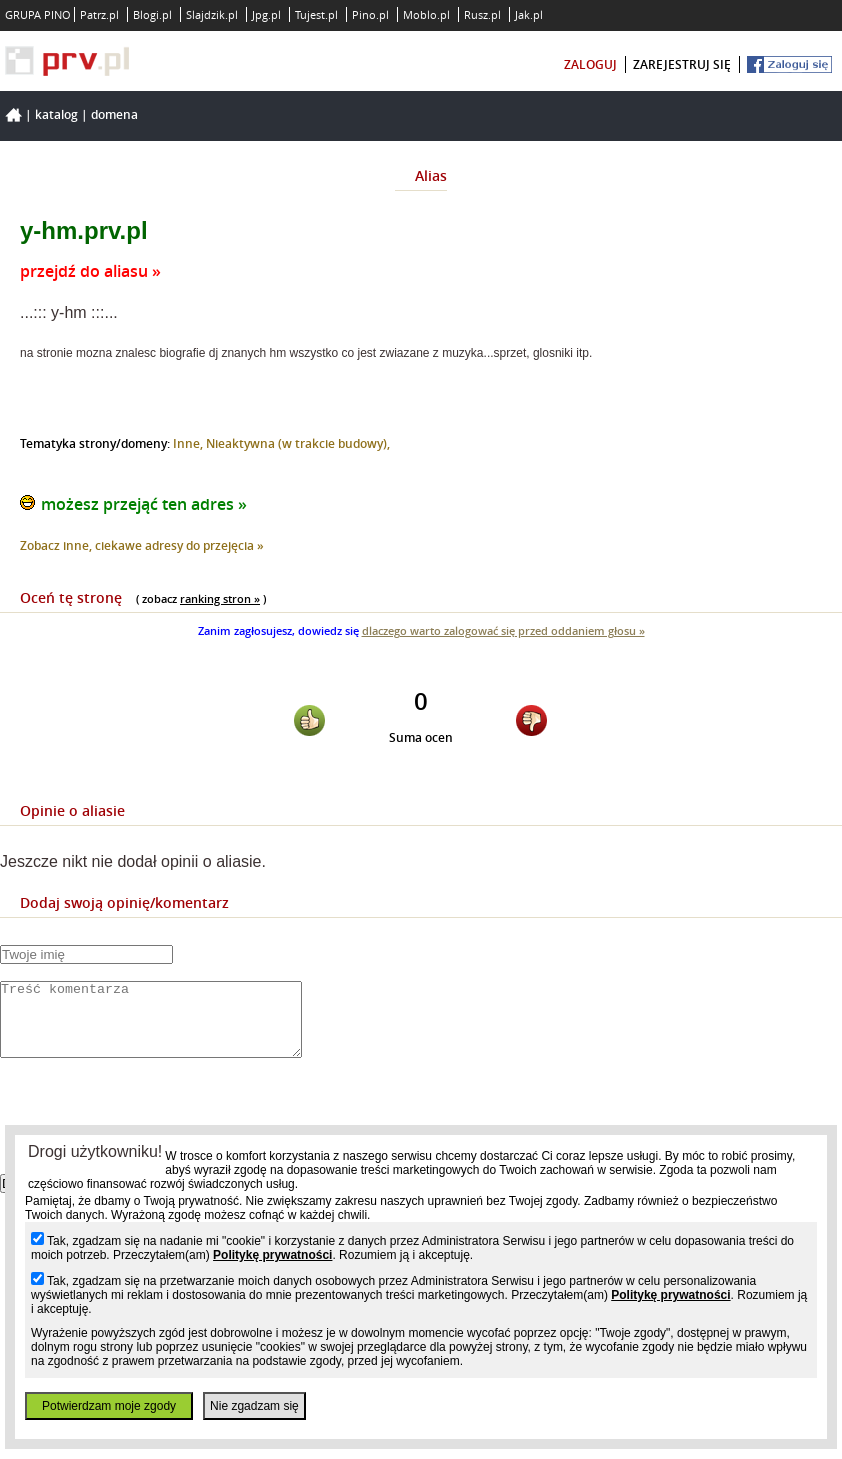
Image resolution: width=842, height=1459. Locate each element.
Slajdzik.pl (212, 14)
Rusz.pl (482, 14)
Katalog (56, 114)
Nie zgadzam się (254, 1406)
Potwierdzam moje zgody (109, 1406)
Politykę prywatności (272, 1255)
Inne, (189, 443)
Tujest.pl (316, 14)
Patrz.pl (99, 14)
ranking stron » (220, 598)
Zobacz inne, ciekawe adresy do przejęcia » (142, 545)
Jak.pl (529, 14)
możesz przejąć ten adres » (144, 504)
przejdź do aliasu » (90, 271)
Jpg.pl (266, 14)
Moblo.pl (426, 14)
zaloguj (590, 64)
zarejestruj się (682, 64)
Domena (114, 114)
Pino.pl (370, 14)
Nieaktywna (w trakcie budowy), (298, 443)
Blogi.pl (152, 14)
